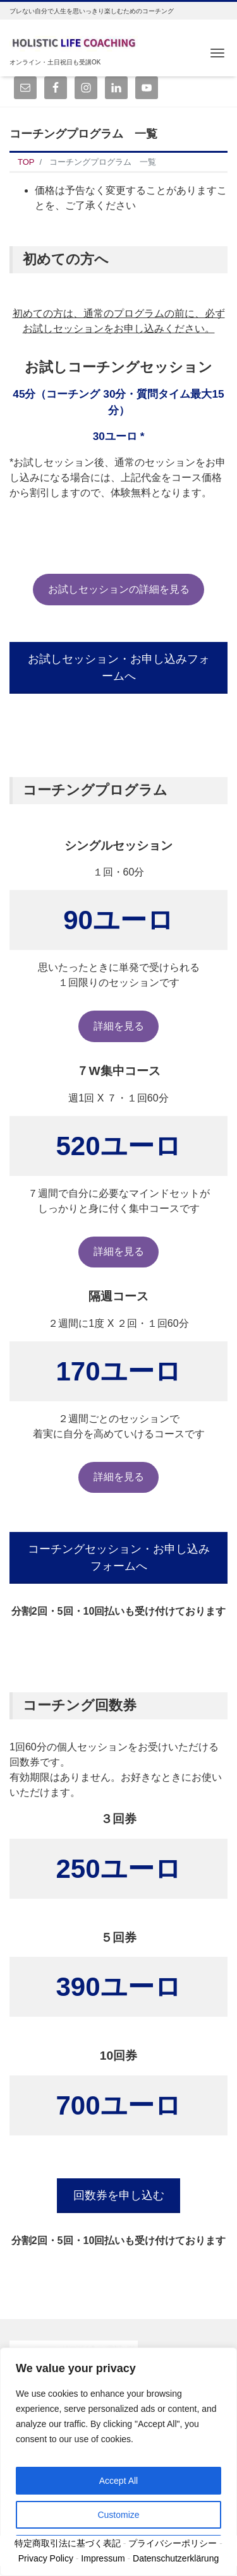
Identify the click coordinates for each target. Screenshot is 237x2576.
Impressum (103, 2558)
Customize (118, 2515)
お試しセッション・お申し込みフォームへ (119, 667)
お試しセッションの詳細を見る (119, 589)
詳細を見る (119, 1026)
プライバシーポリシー (172, 2543)
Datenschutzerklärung (176, 2558)
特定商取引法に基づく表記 (68, 2543)
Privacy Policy (45, 2558)
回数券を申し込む (118, 2195)
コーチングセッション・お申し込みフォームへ (119, 1557)
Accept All (118, 2481)
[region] (118, 2461)
